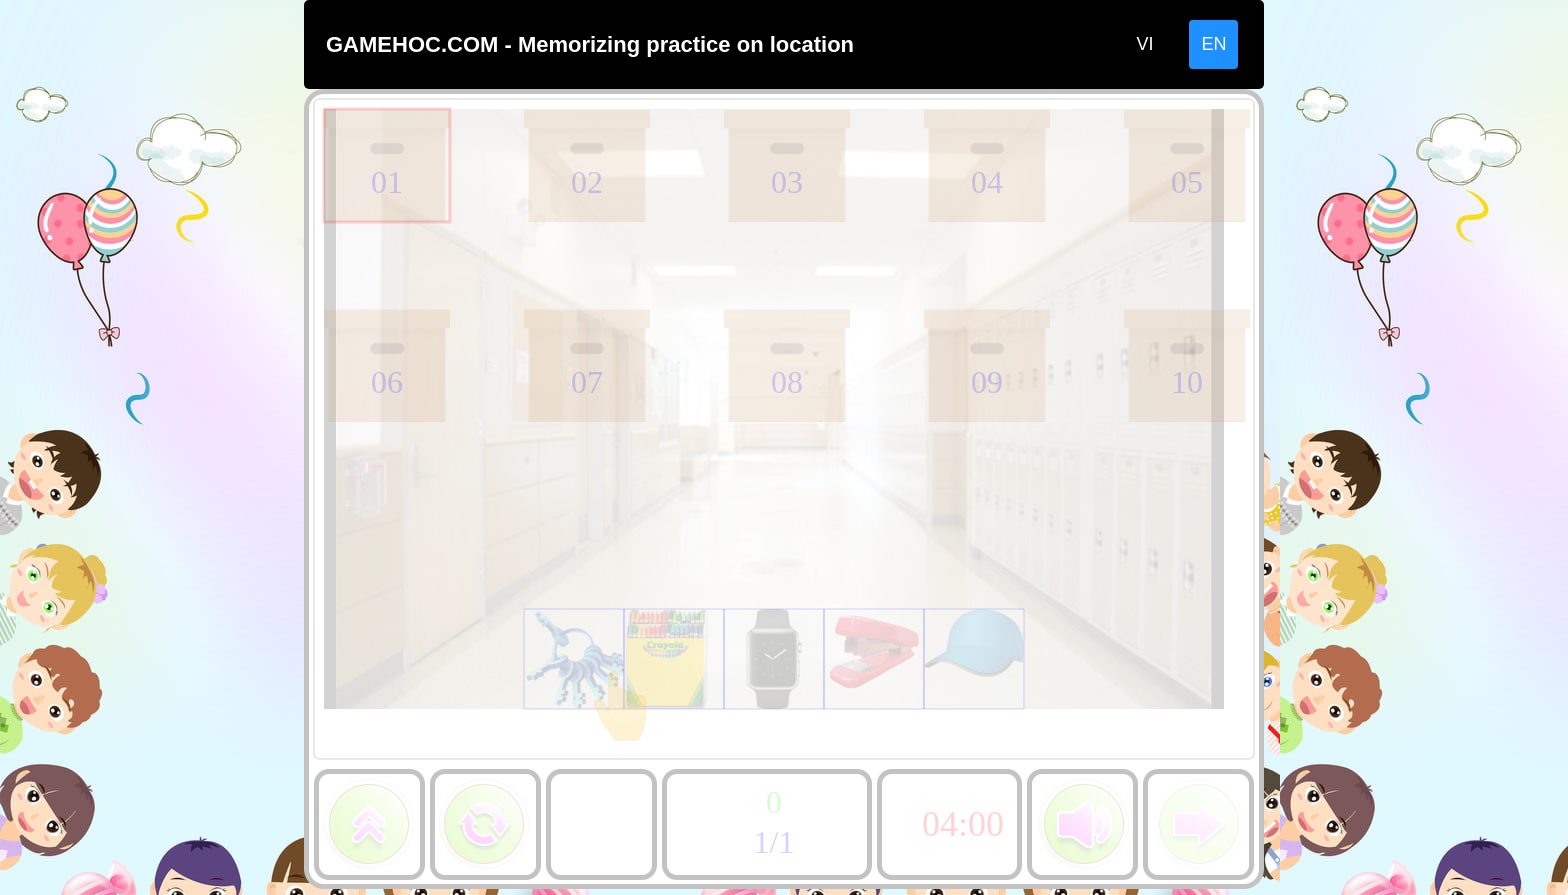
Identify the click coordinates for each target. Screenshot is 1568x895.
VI (1144, 44)
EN (1213, 44)
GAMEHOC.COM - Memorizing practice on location (590, 44)
